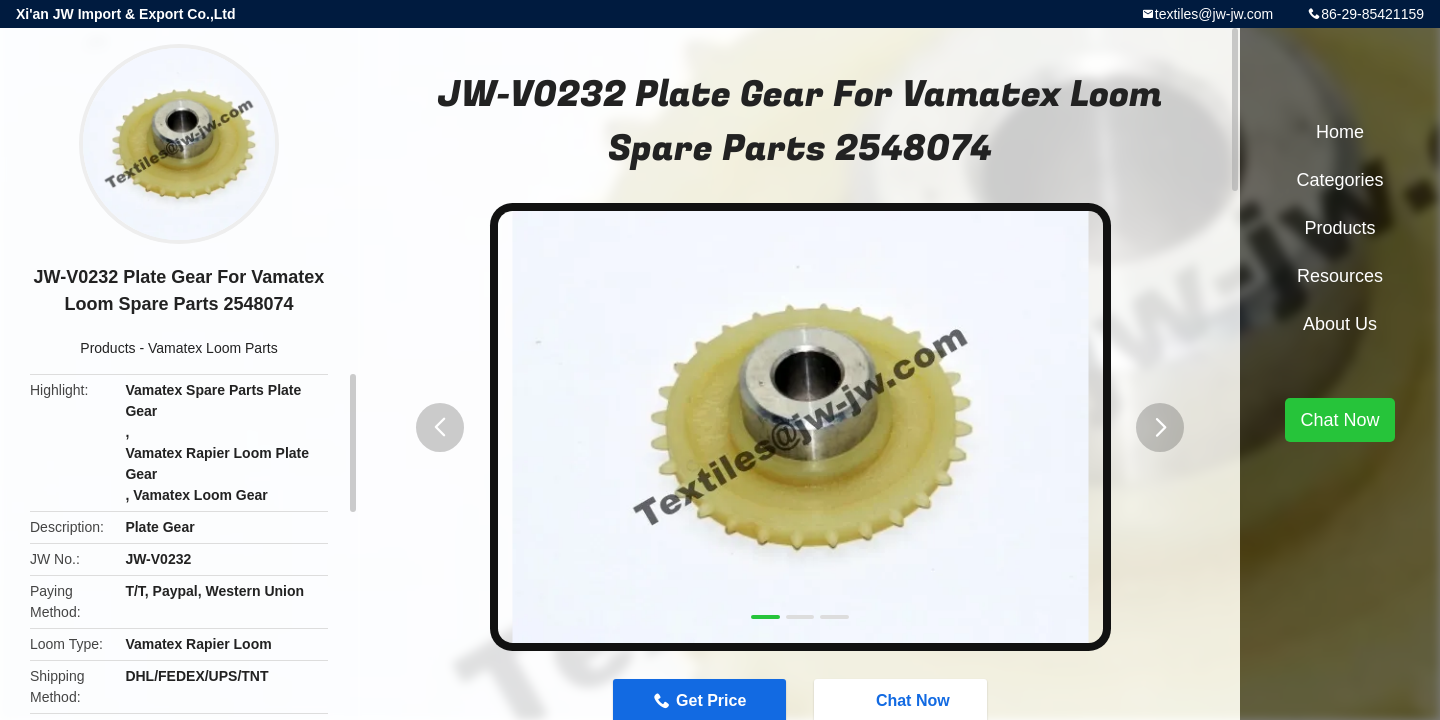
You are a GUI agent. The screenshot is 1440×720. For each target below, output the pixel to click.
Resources (1340, 276)
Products (107, 348)
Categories (1339, 180)
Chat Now (1339, 420)
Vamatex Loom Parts (213, 348)
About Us (1340, 324)
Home (1340, 132)
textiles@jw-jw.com (1214, 14)
